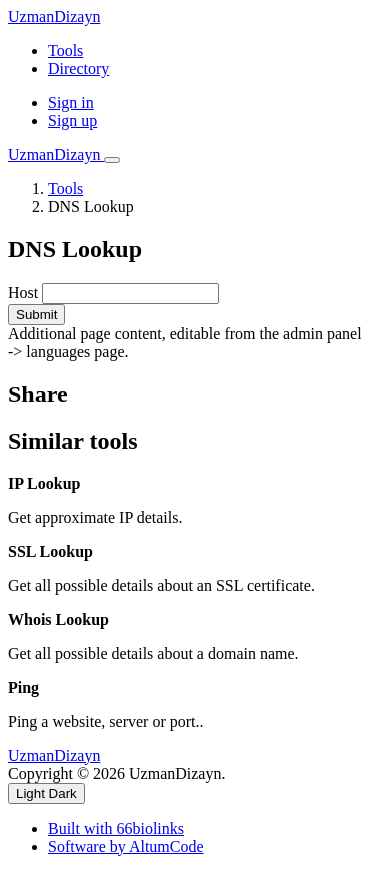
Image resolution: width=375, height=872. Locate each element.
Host (23, 292)
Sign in (71, 102)
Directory (78, 68)
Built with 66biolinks (116, 828)
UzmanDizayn (54, 16)
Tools (65, 50)
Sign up (72, 120)
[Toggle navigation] (112, 160)
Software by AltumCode (126, 846)
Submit (36, 314)
